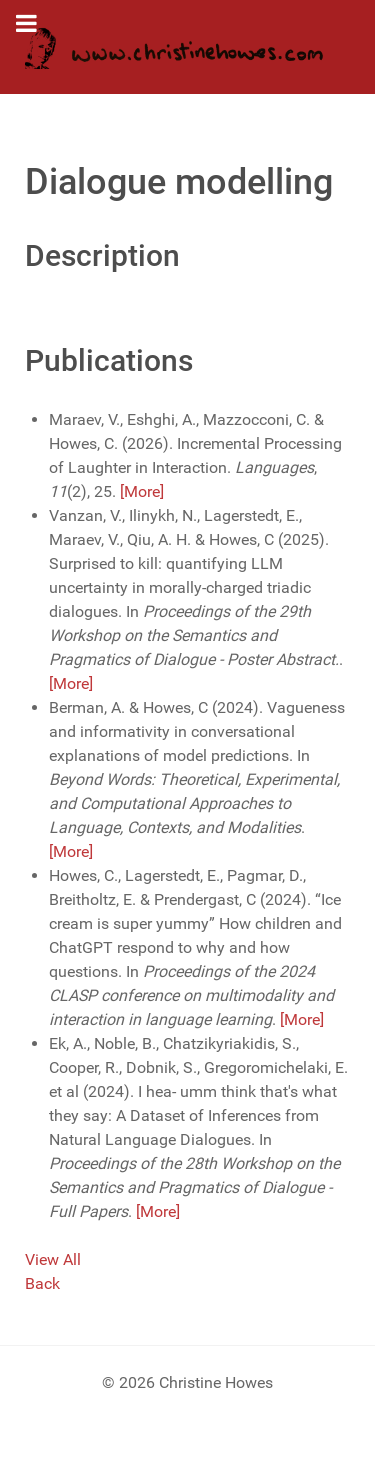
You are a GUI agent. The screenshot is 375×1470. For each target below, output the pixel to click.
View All (53, 1259)
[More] (142, 491)
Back (42, 1283)
